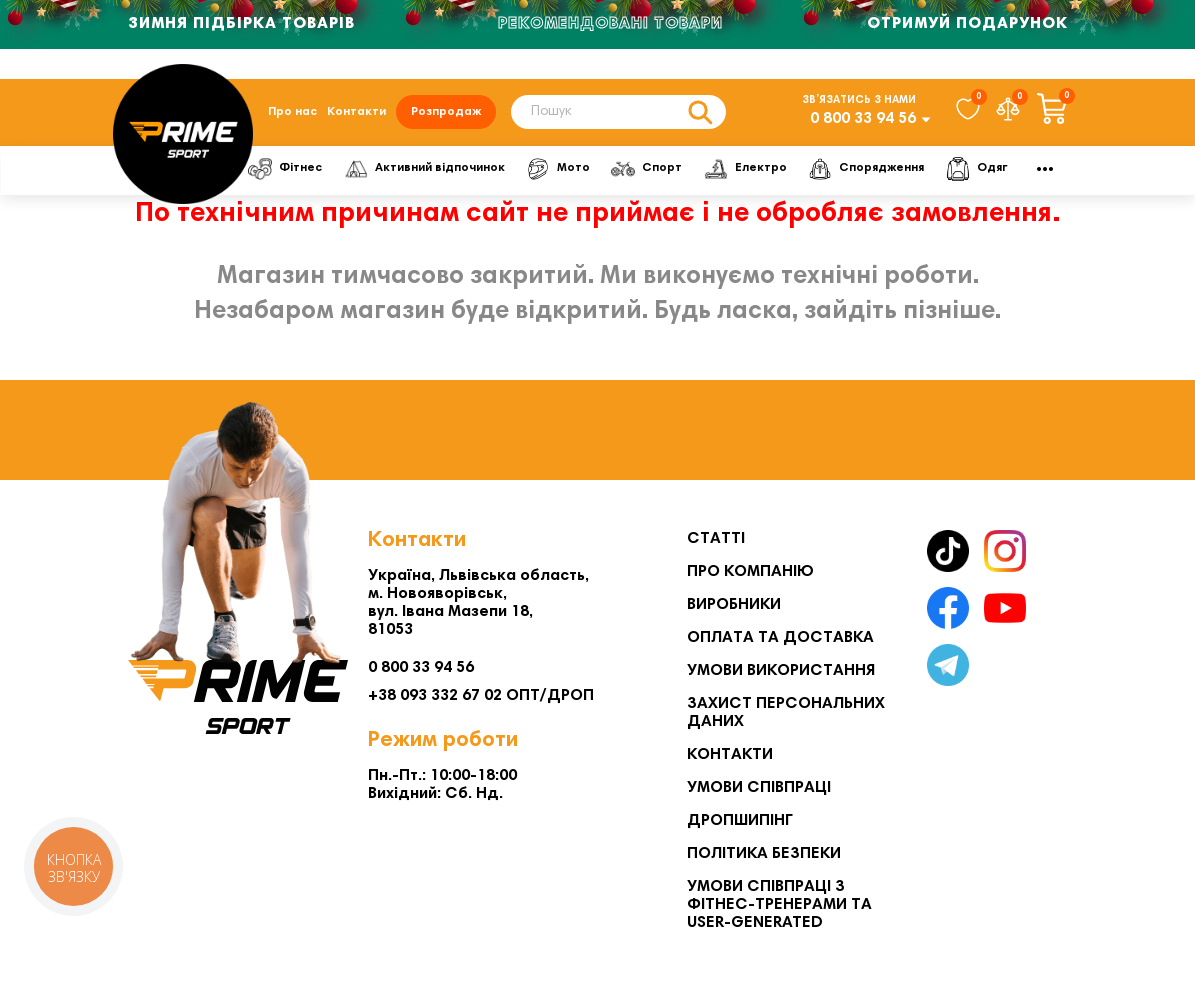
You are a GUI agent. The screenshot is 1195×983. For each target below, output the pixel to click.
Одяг (976, 169)
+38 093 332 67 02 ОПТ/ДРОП (481, 696)
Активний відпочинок (424, 169)
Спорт (646, 169)
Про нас (292, 112)
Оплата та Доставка (780, 638)
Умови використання (781, 671)
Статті (716, 539)
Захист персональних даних (786, 713)
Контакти (356, 112)
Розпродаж (446, 112)
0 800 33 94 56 (863, 119)
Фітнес (285, 169)
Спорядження (866, 169)
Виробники (734, 605)
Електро (745, 169)
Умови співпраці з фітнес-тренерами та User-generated (779, 905)
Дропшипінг (740, 821)
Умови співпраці (759, 788)
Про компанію (750, 572)
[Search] (618, 112)
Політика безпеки (764, 854)
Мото (558, 169)
